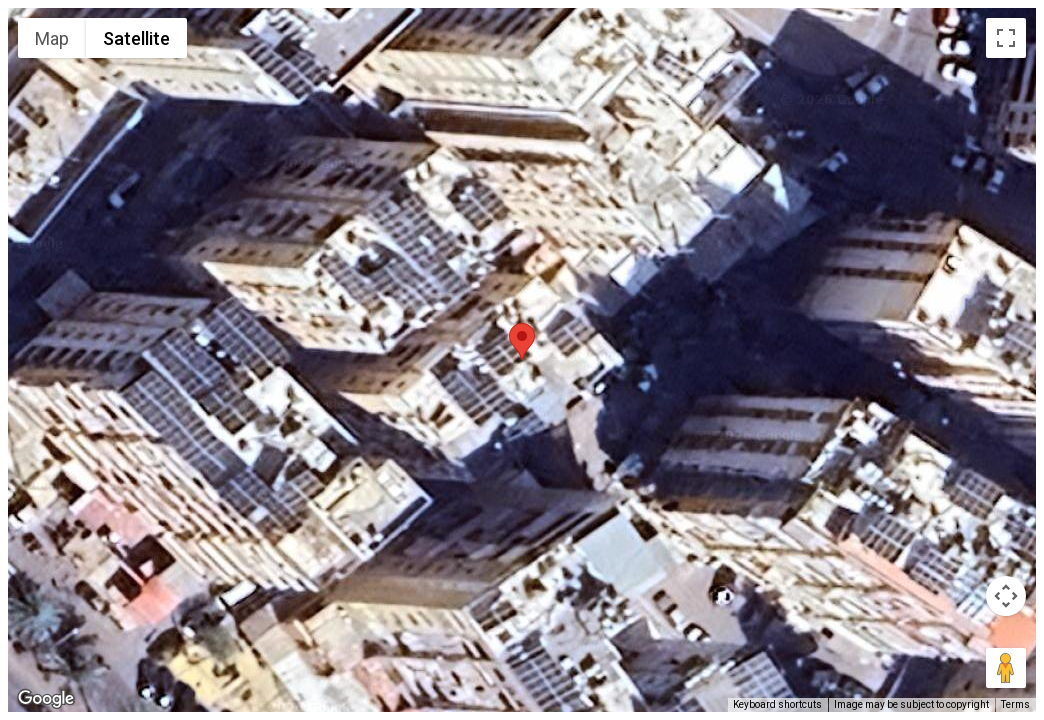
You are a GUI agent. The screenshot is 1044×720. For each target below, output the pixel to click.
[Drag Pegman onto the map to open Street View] (1006, 668)
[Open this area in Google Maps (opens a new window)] (46, 699)
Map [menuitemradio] (52, 38)
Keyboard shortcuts (777, 704)
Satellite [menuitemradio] (136, 38)
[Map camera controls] (1006, 596)
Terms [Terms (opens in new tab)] (1015, 704)
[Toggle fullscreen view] (1006, 38)
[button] (522, 341)
